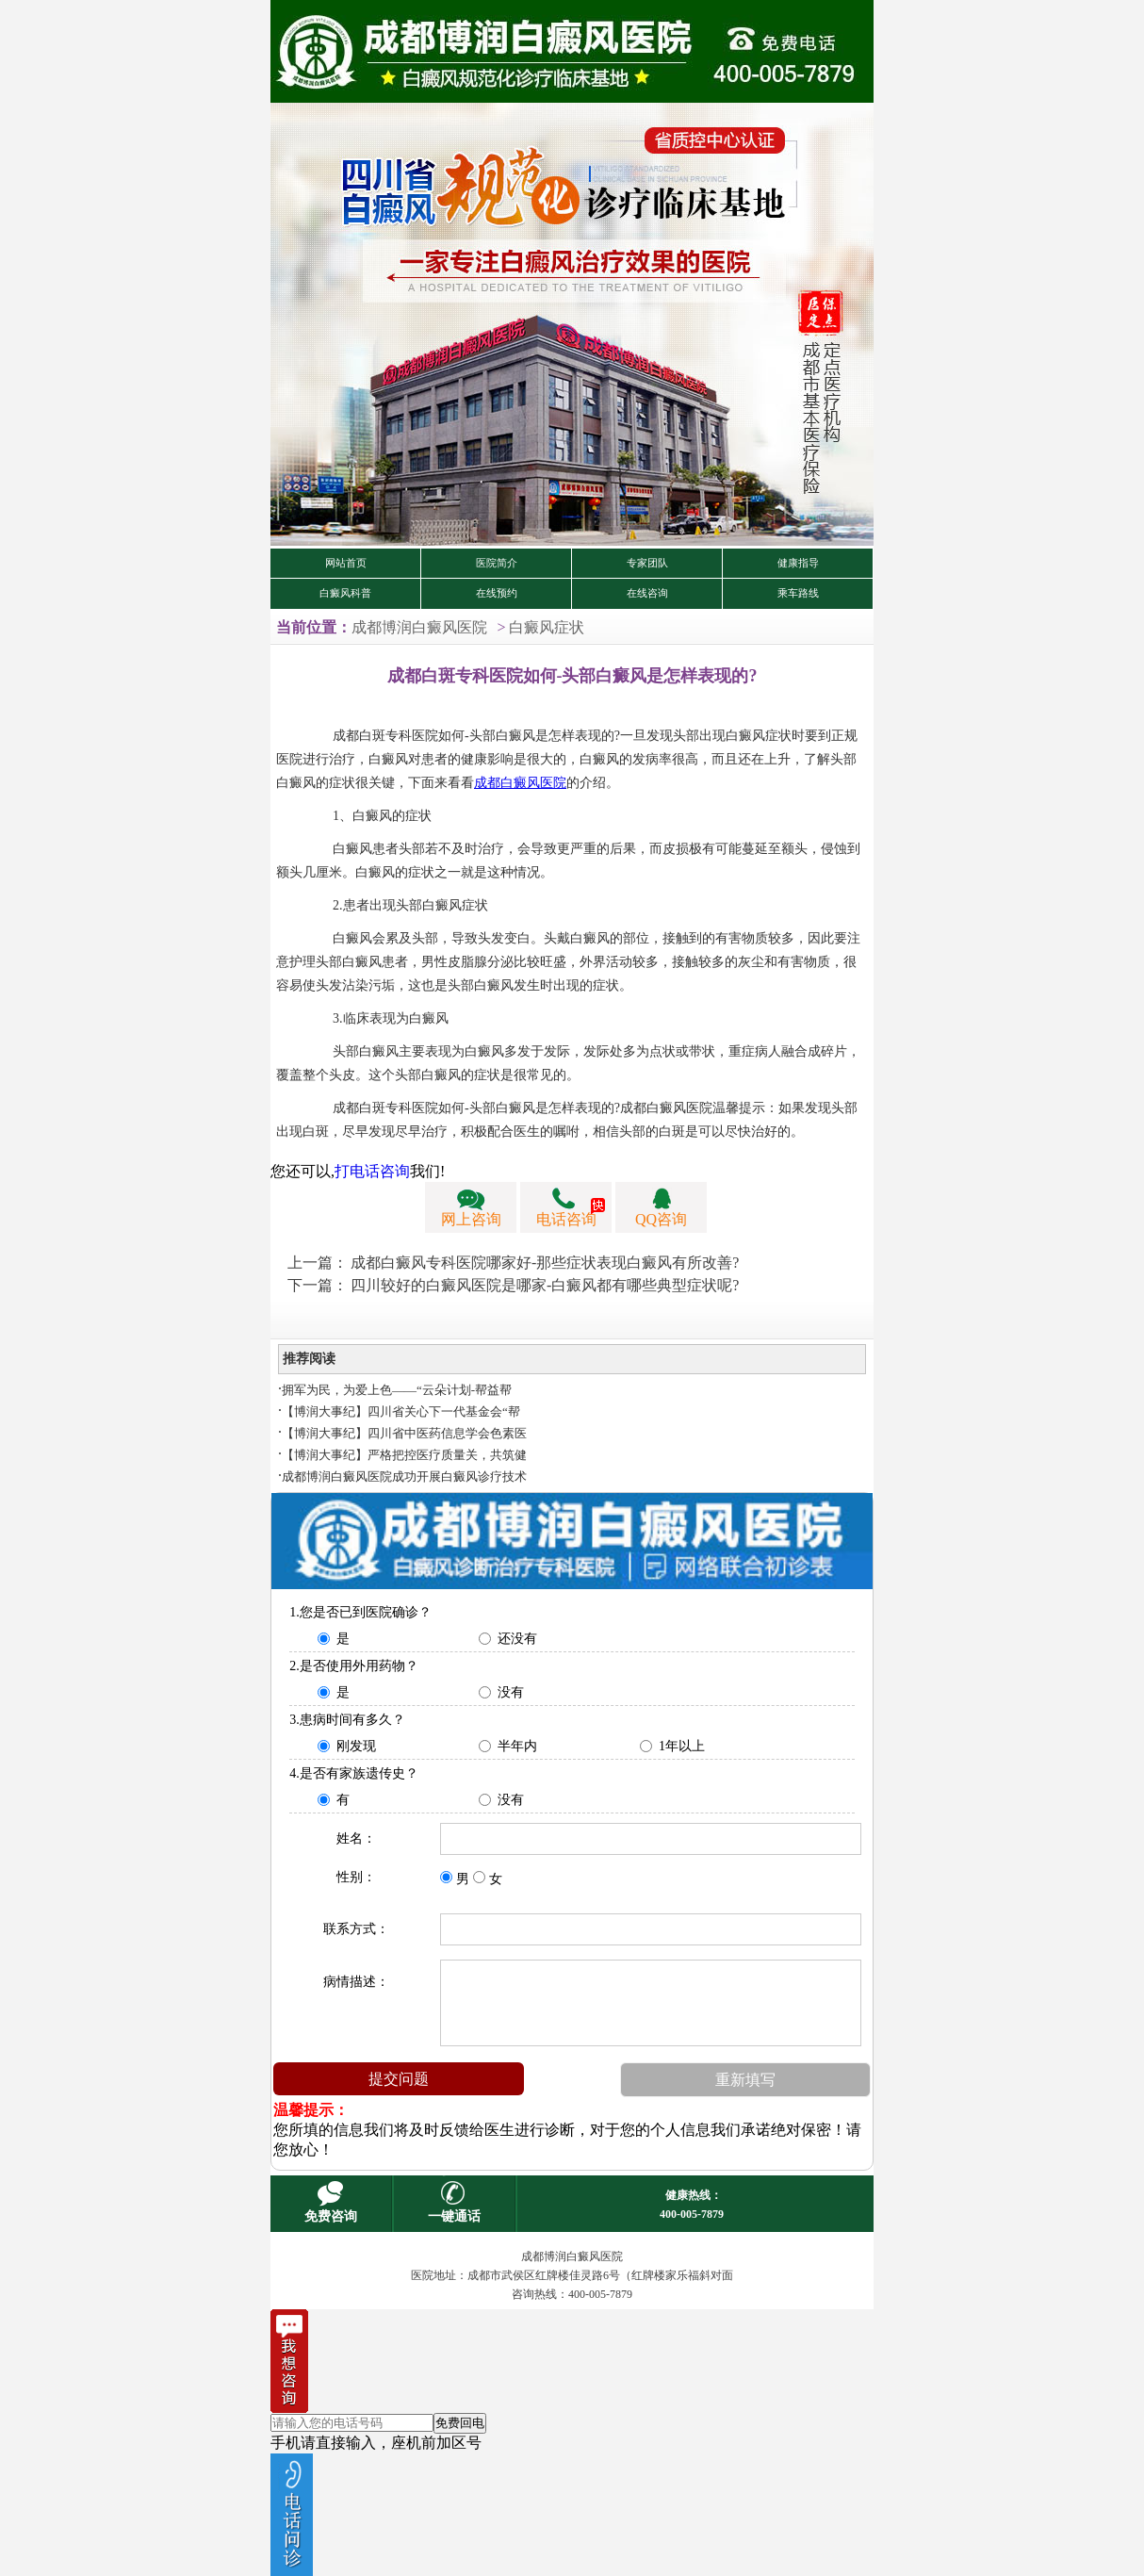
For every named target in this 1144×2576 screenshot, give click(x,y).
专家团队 (647, 563)
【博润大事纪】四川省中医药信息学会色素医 (404, 1433)
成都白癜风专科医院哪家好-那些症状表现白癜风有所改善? (545, 1263)
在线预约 (496, 593)
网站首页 (346, 563)
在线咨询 (647, 593)
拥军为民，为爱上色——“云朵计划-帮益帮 (397, 1390)
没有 (511, 1692)
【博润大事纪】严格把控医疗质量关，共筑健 (404, 1455)
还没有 (517, 1639)
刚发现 (356, 1746)
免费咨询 (330, 2215)
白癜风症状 (546, 627)
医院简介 (496, 563)
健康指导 (798, 563)
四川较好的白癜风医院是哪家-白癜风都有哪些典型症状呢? (545, 1285)
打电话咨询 (372, 1171)
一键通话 (454, 2215)
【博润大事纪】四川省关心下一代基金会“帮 (401, 1411)
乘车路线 (798, 593)
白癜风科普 (345, 593)
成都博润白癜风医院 (419, 627)
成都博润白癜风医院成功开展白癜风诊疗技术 (404, 1476)
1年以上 (682, 1746)
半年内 (517, 1746)
